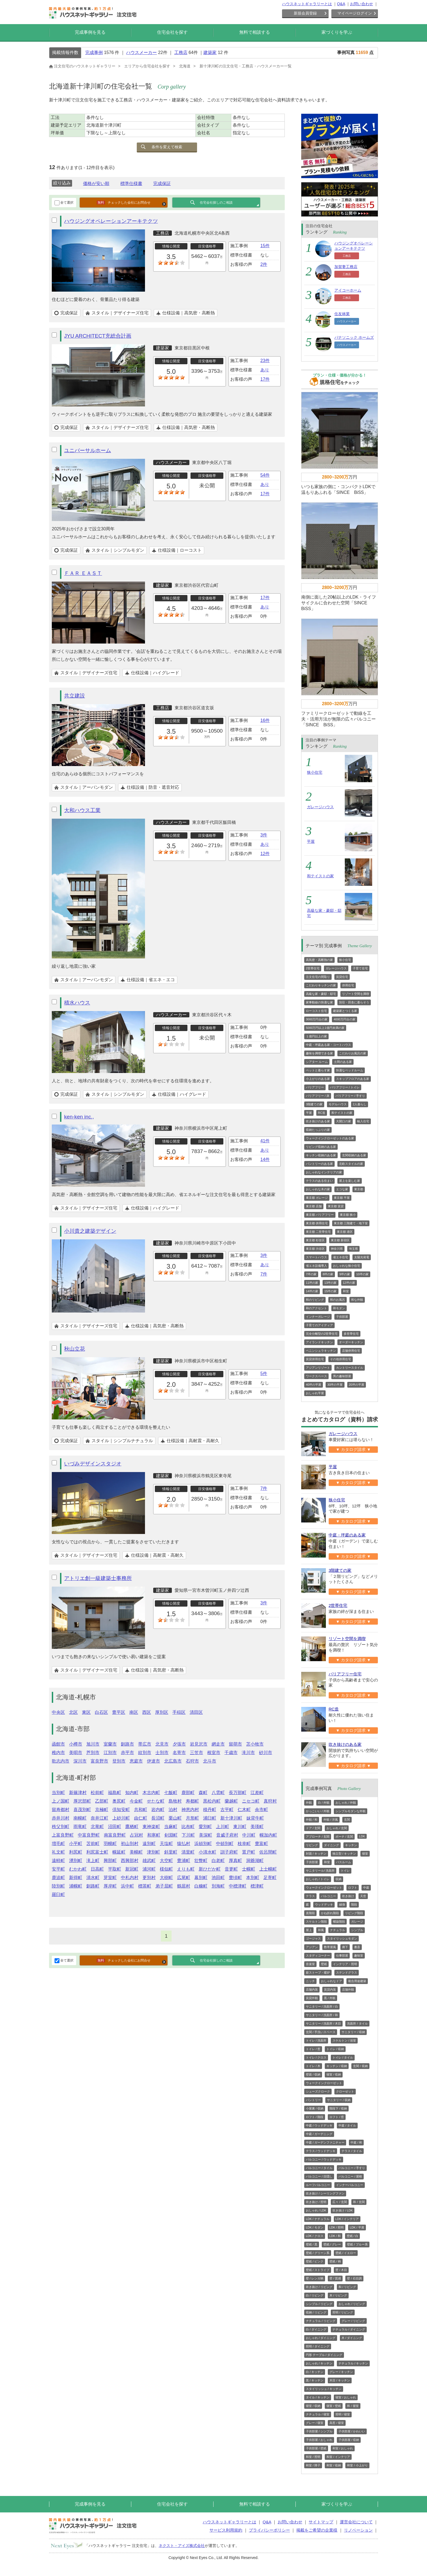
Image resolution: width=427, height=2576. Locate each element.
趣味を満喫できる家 (319, 1053)
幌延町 (119, 1852)
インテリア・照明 (345, 1964)
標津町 (257, 1886)
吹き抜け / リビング (319, 2286)
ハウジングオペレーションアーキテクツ (111, 221)
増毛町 (58, 1843)
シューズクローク (318, 2091)
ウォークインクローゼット (324, 1887)
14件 (265, 1159)
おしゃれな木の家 (318, 1189)
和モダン (339, 1308)
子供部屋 (342, 1316)
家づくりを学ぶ (336, 32)
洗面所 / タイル (357, 2023)
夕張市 (179, 1744)
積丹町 (209, 1809)
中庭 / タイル (347, 2125)
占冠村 (136, 1835)
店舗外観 (348, 1989)
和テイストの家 (320, 876)
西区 (146, 1712)
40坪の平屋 (313, 1384)
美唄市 (75, 1752)
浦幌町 (75, 1886)
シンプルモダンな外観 (350, 1811)
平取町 (114, 1869)
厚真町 (235, 1860)
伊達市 (153, 1761)
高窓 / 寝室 (336, 2422)
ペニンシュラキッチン (321, 1350)
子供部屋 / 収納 (348, 2439)
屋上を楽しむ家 (349, 1180)
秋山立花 (74, 1349)
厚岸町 (110, 1886)
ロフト (352, 1887)
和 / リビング (347, 2286)
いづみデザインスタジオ (92, 1464)
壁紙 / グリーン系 (317, 2253)
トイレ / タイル (342, 2057)
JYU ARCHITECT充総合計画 (97, 336)
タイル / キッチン (317, 2397)
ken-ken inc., (79, 1117)
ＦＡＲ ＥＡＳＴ (83, 573)
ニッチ (310, 1981)
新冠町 (131, 1869)
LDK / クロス (314, 2236)
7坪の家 (311, 1274)
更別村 (149, 1877)
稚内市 (58, 1752)
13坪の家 (330, 1282)
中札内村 (129, 1877)
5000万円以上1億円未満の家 (325, 1027)
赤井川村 (60, 1818)
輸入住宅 (363, 1121)
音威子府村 (227, 1835)
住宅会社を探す (172, 32)
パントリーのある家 (319, 1163)
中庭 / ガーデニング (319, 2134)
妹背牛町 (255, 1818)
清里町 (188, 1852)
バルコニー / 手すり (351, 2168)
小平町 (75, 1843)
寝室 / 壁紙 (333, 2405)
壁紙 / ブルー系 (357, 2244)
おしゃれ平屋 (315, 1393)
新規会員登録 (305, 13)
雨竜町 (80, 1826)
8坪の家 (328, 1274)
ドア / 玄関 (313, 1828)
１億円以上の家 (316, 1036)
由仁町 (140, 1818)
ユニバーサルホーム (87, 450)
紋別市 (144, 1752)
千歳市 (231, 1752)
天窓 (363, 1896)
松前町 (97, 1792)
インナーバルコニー (349, 2185)
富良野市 (99, 1761)
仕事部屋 (342, 1955)
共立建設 (74, 696)
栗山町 (175, 1818)
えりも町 (186, 1869)
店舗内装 (312, 1989)
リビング (312, 1845)
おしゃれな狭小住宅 (346, 1265)
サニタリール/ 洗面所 (320, 1870)
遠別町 (149, 1843)
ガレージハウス (320, 807)
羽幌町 (110, 1843)
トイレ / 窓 (313, 2049)
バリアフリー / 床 (317, 1095)
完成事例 (94, 52)
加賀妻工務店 (345, 266)
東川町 (239, 1826)
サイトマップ (321, 2522)
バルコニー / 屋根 (350, 2176)
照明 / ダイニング (317, 2346)
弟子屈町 (164, 1886)
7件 (263, 1274)
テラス (310, 1896)
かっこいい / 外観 (317, 1811)
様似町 (166, 1869)
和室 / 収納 (333, 2465)
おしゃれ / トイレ (317, 1879)
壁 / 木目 (341, 2270)
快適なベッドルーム (349, 1070)
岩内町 (157, 1809)
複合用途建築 (357, 1981)
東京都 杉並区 (315, 1240)
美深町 (205, 1835)
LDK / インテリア (347, 2219)
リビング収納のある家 (321, 1146)
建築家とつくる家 (345, 1010)
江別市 (110, 1752)
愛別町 (205, 1826)
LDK (362, 1836)
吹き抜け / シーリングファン (325, 2193)
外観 (309, 1802)
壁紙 (324, 1964)
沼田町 (114, 1826)
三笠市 (196, 1752)
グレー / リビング (353, 2320)
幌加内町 (268, 1835)
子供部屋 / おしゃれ (319, 2439)
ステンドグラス (346, 1972)
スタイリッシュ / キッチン (323, 2388)
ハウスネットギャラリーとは (307, 4)
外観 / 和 (311, 1819)
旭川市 (92, 1744)
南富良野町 (115, 1835)
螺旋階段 (339, 1921)
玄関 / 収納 (360, 2066)
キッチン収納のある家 (321, 1155)
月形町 (192, 1818)
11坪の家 (312, 1282)
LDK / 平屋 (357, 2227)
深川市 (80, 1761)
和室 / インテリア (338, 2456)
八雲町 (218, 1792)
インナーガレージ (318, 1316)
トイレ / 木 (313, 2066)
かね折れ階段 (330, 1913)
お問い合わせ (361, 4)
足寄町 (270, 1877)
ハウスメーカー (141, 52)
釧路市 (127, 1744)
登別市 (119, 1761)
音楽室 (310, 1964)
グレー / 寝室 (314, 2422)
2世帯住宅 (313, 968)
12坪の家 (349, 1282)
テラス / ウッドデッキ (320, 2151)
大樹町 (166, 1877)
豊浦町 (183, 1860)
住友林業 (342, 314)
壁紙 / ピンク (314, 2261)
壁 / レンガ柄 (314, 2278)
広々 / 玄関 (339, 2202)
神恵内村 (190, 1809)
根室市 (213, 1752)
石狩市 (192, 1761)
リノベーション (358, 2530)
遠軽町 (58, 1860)
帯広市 (144, 1744)
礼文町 (58, 1852)
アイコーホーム (347, 290)
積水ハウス (77, 1003)
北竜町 (97, 1826)
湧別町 (75, 1860)
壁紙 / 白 (352, 2236)
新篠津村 (78, 1792)
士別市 (162, 1752)
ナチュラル (337, 1930)
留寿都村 (60, 1809)
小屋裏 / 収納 (314, 2108)
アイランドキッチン (319, 1342)
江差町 (257, 1792)
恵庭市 (136, 1761)
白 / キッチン (314, 2371)
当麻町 (170, 1826)
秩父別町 (60, 1826)
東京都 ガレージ (317, 1197)
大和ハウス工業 (82, 810)
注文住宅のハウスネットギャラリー (82, 66)
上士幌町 (268, 1869)
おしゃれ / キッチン (319, 2363)
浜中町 (127, 1886)
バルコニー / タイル (319, 2168)
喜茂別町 (82, 1809)
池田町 (218, 1877)
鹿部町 (188, 1792)
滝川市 (248, 1752)
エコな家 (342, 1189)
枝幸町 (244, 1843)
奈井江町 (99, 1818)
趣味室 (358, 1955)
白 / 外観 (323, 1802)
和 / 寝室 (352, 2405)
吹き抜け (348, 1896)
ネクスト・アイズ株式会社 (182, 2545)
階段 (354, 1904)
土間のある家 (343, 1061)
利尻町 (75, 1852)
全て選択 (64, 202)
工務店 (180, 52)
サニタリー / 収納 (353, 2032)
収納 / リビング (316, 2312)
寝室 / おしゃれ (345, 2397)
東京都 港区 (345, 1231)
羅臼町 (58, 1894)
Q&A (341, 4)
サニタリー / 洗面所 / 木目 (323, 2023)
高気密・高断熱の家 (319, 959)
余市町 (261, 1809)
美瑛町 (257, 1826)
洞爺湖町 (255, 1860)
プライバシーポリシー (269, 2530)
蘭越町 (231, 1801)
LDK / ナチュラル (317, 2219)
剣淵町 (171, 1835)
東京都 (358, 1189)
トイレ (345, 1870)
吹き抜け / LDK (342, 2210)
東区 (86, 1712)
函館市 (58, 1744)
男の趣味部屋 (342, 1376)
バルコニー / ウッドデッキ (323, 2159)
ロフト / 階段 (314, 2117)
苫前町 (92, 1843)
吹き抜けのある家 (318, 1121)
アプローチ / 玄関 (317, 1836)
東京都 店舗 (314, 1206)
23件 (265, 360)
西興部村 (129, 1860)
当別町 (58, 1792)
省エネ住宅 (340, 1257)
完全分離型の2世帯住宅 (322, 1333)
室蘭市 (110, 1744)
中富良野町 (89, 1835)
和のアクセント (316, 1308)
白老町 (218, 1860)
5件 (263, 1373)
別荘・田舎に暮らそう (354, 1002)
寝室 (365, 1853)
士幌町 (248, 1869)
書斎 (357, 1947)
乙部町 (101, 1801)
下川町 (188, 1835)
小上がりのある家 (318, 1078)
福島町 (114, 1792)
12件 (265, 853)
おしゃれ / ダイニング (320, 2337)
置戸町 (248, 1852)
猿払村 (183, 1843)
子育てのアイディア (319, 1325)
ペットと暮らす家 (318, 1070)
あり (264, 370)
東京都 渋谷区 (315, 1248)
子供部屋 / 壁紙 (316, 2448)
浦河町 (149, 1869)
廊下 (345, 1947)
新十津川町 (231, 1818)
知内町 (131, 1792)
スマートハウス (316, 1257)
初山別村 (129, 1843)
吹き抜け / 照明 (316, 2202)
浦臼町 (209, 1818)
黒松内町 (212, 1801)
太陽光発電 (361, 1257)
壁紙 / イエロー (345, 2253)
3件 (263, 835)
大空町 (166, 1860)
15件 (265, 245)
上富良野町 (63, 1835)
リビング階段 (354, 1913)
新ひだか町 (210, 1869)
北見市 (162, 1744)
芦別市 (92, 1752)
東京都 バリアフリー (320, 1214)
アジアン (312, 1947)
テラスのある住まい (319, 1180)
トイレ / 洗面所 (316, 2040)
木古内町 (151, 1792)
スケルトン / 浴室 (344, 2040)
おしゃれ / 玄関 (336, 1828)
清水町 (92, 1877)
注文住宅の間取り (318, 976)
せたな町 (155, 1801)
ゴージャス (313, 1938)
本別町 (252, 1877)
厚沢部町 (82, 1801)
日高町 (97, 1869)
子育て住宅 (360, 968)
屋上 (309, 1930)
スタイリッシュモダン (342, 1938)
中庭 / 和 (356, 2142)
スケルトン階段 (316, 1921)
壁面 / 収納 (313, 2074)
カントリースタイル (349, 1367)
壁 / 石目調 (354, 2278)
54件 (265, 475)
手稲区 (179, 1712)
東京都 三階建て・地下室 (351, 1223)
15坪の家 (330, 1291)
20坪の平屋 (356, 1384)
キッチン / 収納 (336, 2066)
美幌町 (136, 1852)
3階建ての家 (314, 1104)
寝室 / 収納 (333, 2074)
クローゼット (345, 2091)
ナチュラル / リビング (320, 2320)
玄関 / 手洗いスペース (320, 2032)
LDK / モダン (314, 2227)
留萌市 (235, 1744)
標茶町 (144, 1886)
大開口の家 (343, 1121)
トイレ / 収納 (335, 2049)
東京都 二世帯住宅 (318, 1231)
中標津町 (237, 1886)
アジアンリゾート (318, 1367)
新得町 (75, 1877)
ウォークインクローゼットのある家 (330, 1138)
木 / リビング (338, 2295)
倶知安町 (121, 1809)
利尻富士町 (97, 1852)
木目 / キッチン (339, 2380)
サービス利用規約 (225, 2530)
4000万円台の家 (344, 1019)
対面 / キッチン (316, 1853)
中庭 (366, 1887)
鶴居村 (183, 1886)
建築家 (210, 52)
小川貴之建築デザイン (90, 1231)
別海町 (218, 1886)
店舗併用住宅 (351, 1350)
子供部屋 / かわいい (351, 2431)
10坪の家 (362, 1274)
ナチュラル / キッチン (353, 2363)
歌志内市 (60, 1761)
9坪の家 (344, 1274)
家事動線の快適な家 (319, 1002)
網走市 (218, 1744)
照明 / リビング (342, 2312)
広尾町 (183, 1877)
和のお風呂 (337, 1299)
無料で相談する (254, 32)
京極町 (101, 1809)
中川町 (248, 1835)
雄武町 (149, 1860)
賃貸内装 (330, 1989)
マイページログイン (354, 13)
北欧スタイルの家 (351, 1163)
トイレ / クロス (316, 2057)
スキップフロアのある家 (352, 1078)
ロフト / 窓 (336, 2117)
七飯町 (170, 1792)
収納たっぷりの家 (318, 1129)
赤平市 (127, 1752)
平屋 (311, 841)
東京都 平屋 (342, 1197)
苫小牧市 (255, 1744)
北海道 (184, 66)
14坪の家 (312, 1291)
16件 (265, 720)
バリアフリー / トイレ (345, 1087)
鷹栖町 (131, 1826)
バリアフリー (315, 1087)
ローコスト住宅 (316, 1010)
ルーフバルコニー (318, 2185)
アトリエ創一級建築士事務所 (98, 1578)
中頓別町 (225, 1843)
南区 (133, 1712)
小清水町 (207, 1852)
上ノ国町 (60, 1801)
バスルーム (343, 1862)
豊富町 (261, 1843)
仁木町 (244, 1809)
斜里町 (170, 1852)
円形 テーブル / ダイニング (324, 2354)
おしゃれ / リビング (351, 2303)
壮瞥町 (200, 1860)
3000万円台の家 (317, 1019)
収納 (338, 1879)
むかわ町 (78, 1869)
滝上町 (92, 1860)
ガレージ (357, 1921)
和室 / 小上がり (357, 2465)
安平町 (58, 1869)
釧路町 (92, 1886)
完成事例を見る (90, 32)
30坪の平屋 (335, 1384)
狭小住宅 (314, 772)
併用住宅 (348, 985)
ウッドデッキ (324, 1904)
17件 (265, 379)
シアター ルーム (317, 1061)
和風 (321, 1930)
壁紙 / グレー (332, 2244)
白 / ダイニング (316, 2329)
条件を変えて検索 (167, 147)
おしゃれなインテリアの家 (324, 1172)
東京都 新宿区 (340, 1240)
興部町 (110, 1860)
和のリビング (315, 1299)
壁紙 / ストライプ (317, 2270)
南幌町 (80, 1818)
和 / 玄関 (359, 2202)
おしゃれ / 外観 (345, 1802)
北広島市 (173, 1761)
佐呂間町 (268, 1852)
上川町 (222, 1826)
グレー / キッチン (341, 2371)
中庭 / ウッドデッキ (319, 2125)
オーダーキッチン (351, 1342)
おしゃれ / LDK (316, 2210)
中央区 (58, 1712)
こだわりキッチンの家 (321, 985)
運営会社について (356, 2522)
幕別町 (200, 1877)
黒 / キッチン (314, 2380)
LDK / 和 (335, 2236)
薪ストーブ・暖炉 (318, 1972)
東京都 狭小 (348, 1214)
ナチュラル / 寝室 (317, 2414)
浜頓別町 (203, 1843)
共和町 (140, 1809)
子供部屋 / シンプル (319, 2431)
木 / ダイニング (351, 2337)
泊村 (173, 1809)
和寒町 (153, 1835)
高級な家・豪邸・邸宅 (321, 993)
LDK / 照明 (336, 2227)
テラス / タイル (351, 2151)
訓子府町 (229, 1852)
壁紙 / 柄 (335, 2261)
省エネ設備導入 (316, 1265)
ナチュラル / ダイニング (348, 2329)
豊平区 (118, 1712)
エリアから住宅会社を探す (147, 66)
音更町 (231, 1869)
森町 (203, 1792)
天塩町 (166, 1843)
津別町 (153, 1852)
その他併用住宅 (340, 1359)
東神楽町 (151, 1826)
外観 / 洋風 (330, 1819)
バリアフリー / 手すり (350, 1095)
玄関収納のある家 (354, 1155)
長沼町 (157, 1818)
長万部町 (237, 1792)
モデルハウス (338, 1104)
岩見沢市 (198, 1744)
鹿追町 (58, 1877)
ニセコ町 (251, 1801)
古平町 (227, 1809)
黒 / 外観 (329, 1998)
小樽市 (75, 1744)
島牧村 (175, 1801)
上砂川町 (121, 1818)
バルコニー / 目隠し (319, 2176)
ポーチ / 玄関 (344, 1836)
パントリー (313, 2100)
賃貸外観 (312, 1998)
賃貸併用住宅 (315, 1359)
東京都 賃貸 (336, 1206)
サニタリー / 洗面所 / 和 (322, 2015)
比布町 (188, 1826)
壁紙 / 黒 (311, 2244)
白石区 (101, 1712)
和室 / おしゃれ (342, 2448)
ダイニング (331, 1845)
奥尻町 (119, 1801)
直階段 (310, 1913)
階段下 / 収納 (338, 2108)
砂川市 (265, 1752)
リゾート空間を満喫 (355, 993)
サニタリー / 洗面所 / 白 (322, 2006)
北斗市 (209, 1761)
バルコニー (328, 1896)
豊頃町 (235, 1877)
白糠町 (200, 1886)
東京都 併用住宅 (317, 1223)
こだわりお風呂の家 (352, 1053)
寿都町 (192, 1801)
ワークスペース (316, 1376)
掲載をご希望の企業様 (316, 2530)
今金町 (136, 1801)
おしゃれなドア (331, 1981)
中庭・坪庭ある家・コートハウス (328, 1044)
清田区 (196, 1712)
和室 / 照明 (313, 2456)
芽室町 (110, 1877)
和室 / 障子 (313, 2465)
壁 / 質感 (335, 2278)
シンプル (357, 1930)
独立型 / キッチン (344, 1853)
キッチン (351, 1845)
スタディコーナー (318, 1955)
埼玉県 (353, 1248)
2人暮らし (359, 1104)
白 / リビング (314, 2295)
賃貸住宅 (342, 976)
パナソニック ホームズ (354, 337)
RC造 (321, 1112)
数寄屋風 (330, 1947)
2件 (263, 264)
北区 (73, 1712)
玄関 (347, 1819)
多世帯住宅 (351, 1333)
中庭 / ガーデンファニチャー (325, 2142)
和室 (346, 1291)
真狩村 (270, 1801)
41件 (265, 1140)
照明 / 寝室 (342, 2414)
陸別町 (58, 1886)
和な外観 (357, 1299)
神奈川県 (337, 1248)
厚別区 (161, 1712)
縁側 (342, 1904)
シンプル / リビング (319, 2303)
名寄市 (179, 1752)
